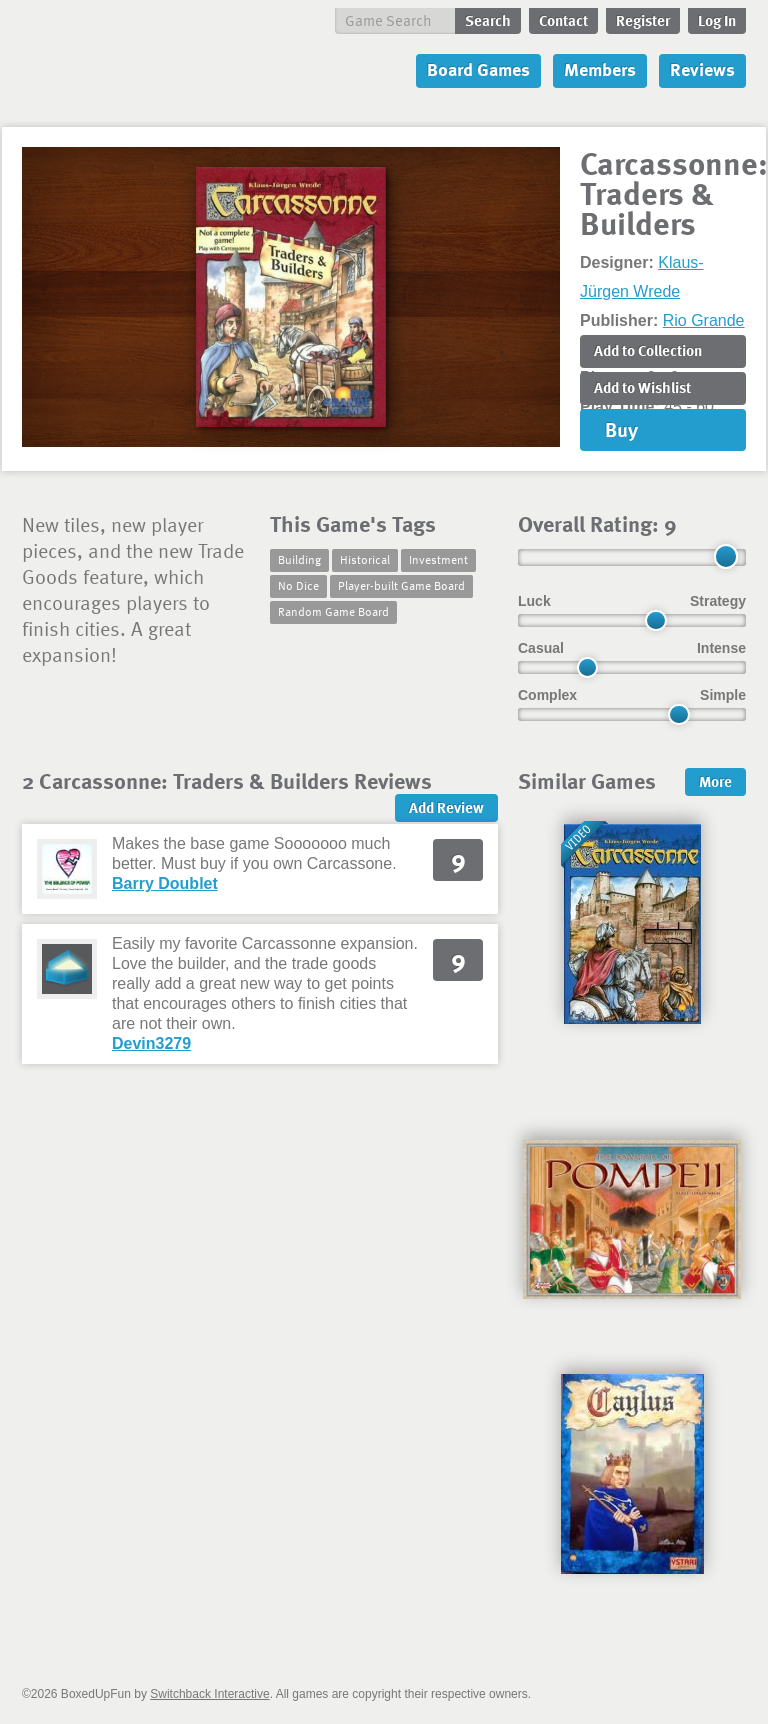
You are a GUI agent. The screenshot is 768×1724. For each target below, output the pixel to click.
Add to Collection (648, 350)
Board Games (478, 68)
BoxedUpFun (158, 65)
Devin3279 (151, 1043)
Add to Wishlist (642, 387)
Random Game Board (333, 611)
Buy (621, 429)
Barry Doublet (165, 883)
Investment (438, 559)
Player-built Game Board (401, 585)
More (715, 781)
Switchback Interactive (209, 1694)
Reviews (702, 68)
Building (299, 559)
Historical (365, 559)
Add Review (446, 807)
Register (643, 20)
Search (488, 20)
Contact (563, 20)
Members (600, 68)
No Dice (298, 585)
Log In (717, 20)
